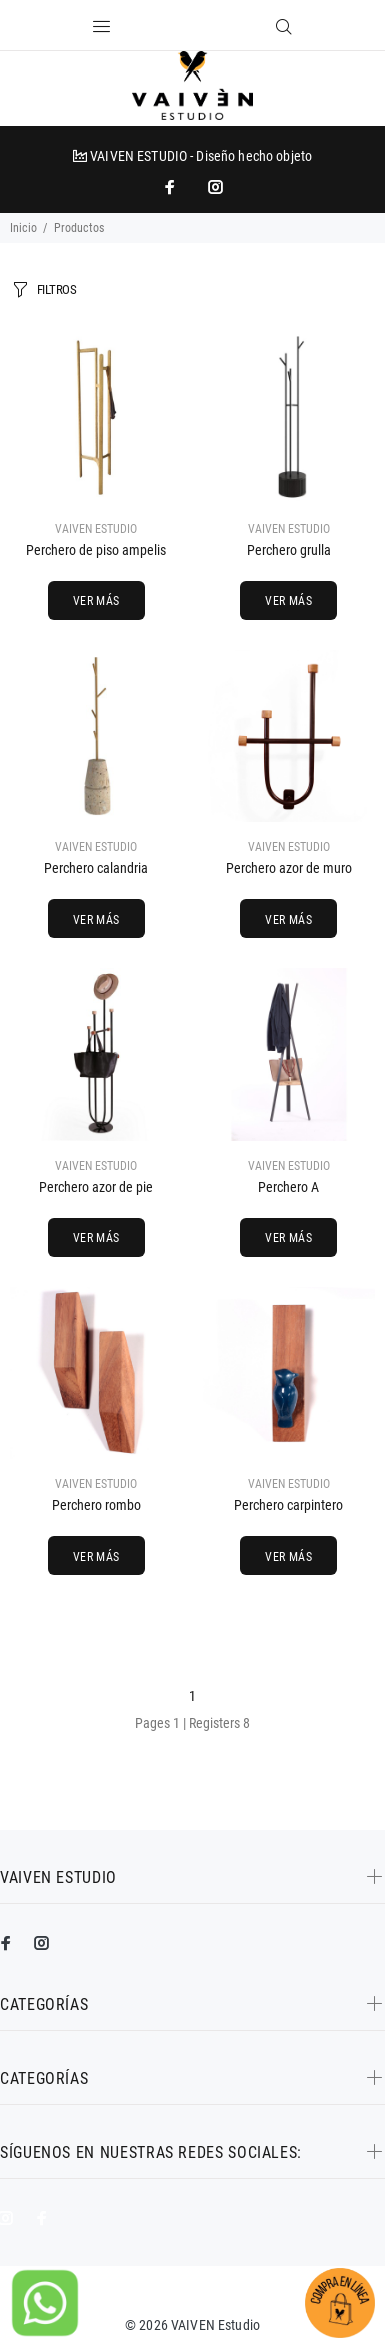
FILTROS (57, 289)
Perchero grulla (289, 550)
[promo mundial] (214, 187)
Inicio (23, 228)
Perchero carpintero (288, 1505)
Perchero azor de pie (96, 1187)
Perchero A (288, 1187)
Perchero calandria (96, 868)
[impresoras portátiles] (172, 187)
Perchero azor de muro (289, 868)
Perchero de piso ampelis (96, 550)
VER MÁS (96, 601)
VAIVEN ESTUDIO (96, 529)
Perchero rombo (96, 1505)
